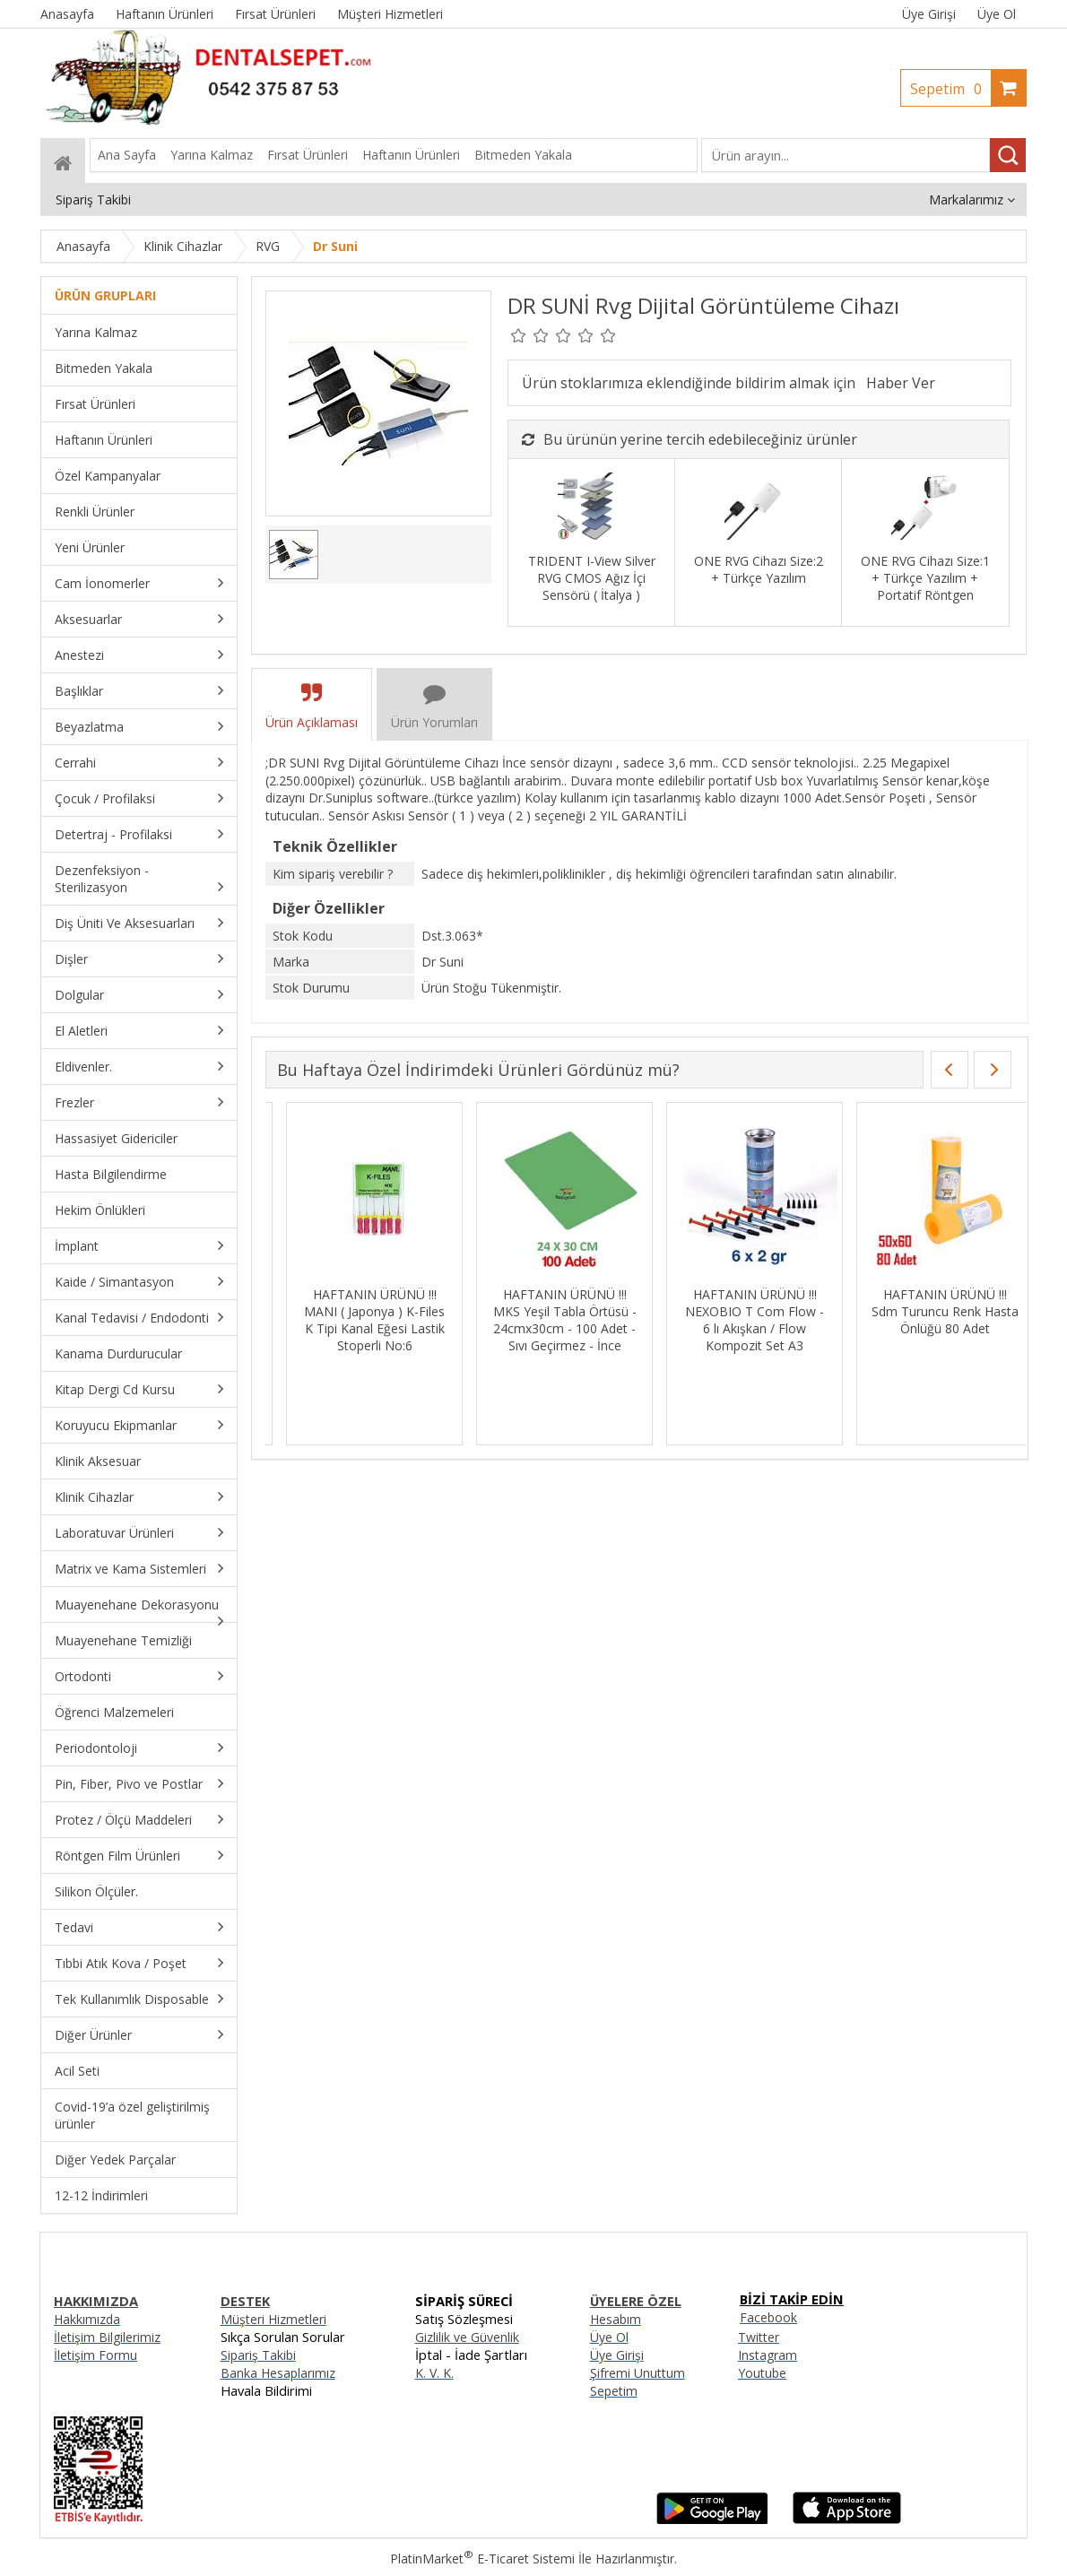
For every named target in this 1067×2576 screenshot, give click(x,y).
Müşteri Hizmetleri (273, 2319)
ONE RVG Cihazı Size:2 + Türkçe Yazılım (758, 569)
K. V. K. (434, 2372)
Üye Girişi (929, 13)
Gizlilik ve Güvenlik (467, 2337)
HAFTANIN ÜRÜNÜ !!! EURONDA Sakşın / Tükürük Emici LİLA (544, 1311)
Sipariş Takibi (258, 2355)
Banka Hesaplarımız (278, 2372)
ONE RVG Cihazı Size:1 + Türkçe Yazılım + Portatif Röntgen (925, 577)
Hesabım (615, 2319)
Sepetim (950, 89)
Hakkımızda (87, 2319)
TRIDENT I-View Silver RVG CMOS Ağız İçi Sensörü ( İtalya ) (591, 577)
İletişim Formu (95, 2355)
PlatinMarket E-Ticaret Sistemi (482, 2558)
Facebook (768, 2317)
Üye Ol (996, 13)
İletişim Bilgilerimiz (107, 2337)
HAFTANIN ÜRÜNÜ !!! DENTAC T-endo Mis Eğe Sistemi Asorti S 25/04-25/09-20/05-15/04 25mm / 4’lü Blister (354, 1328)
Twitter (758, 2337)
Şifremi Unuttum (637, 2372)
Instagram (767, 2355)
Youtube (762, 2372)
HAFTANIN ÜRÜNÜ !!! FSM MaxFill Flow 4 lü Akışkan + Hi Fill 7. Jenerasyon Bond (734, 1320)
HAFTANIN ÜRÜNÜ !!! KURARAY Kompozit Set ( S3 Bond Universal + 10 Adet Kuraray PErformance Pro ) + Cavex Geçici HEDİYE (924, 1337)
